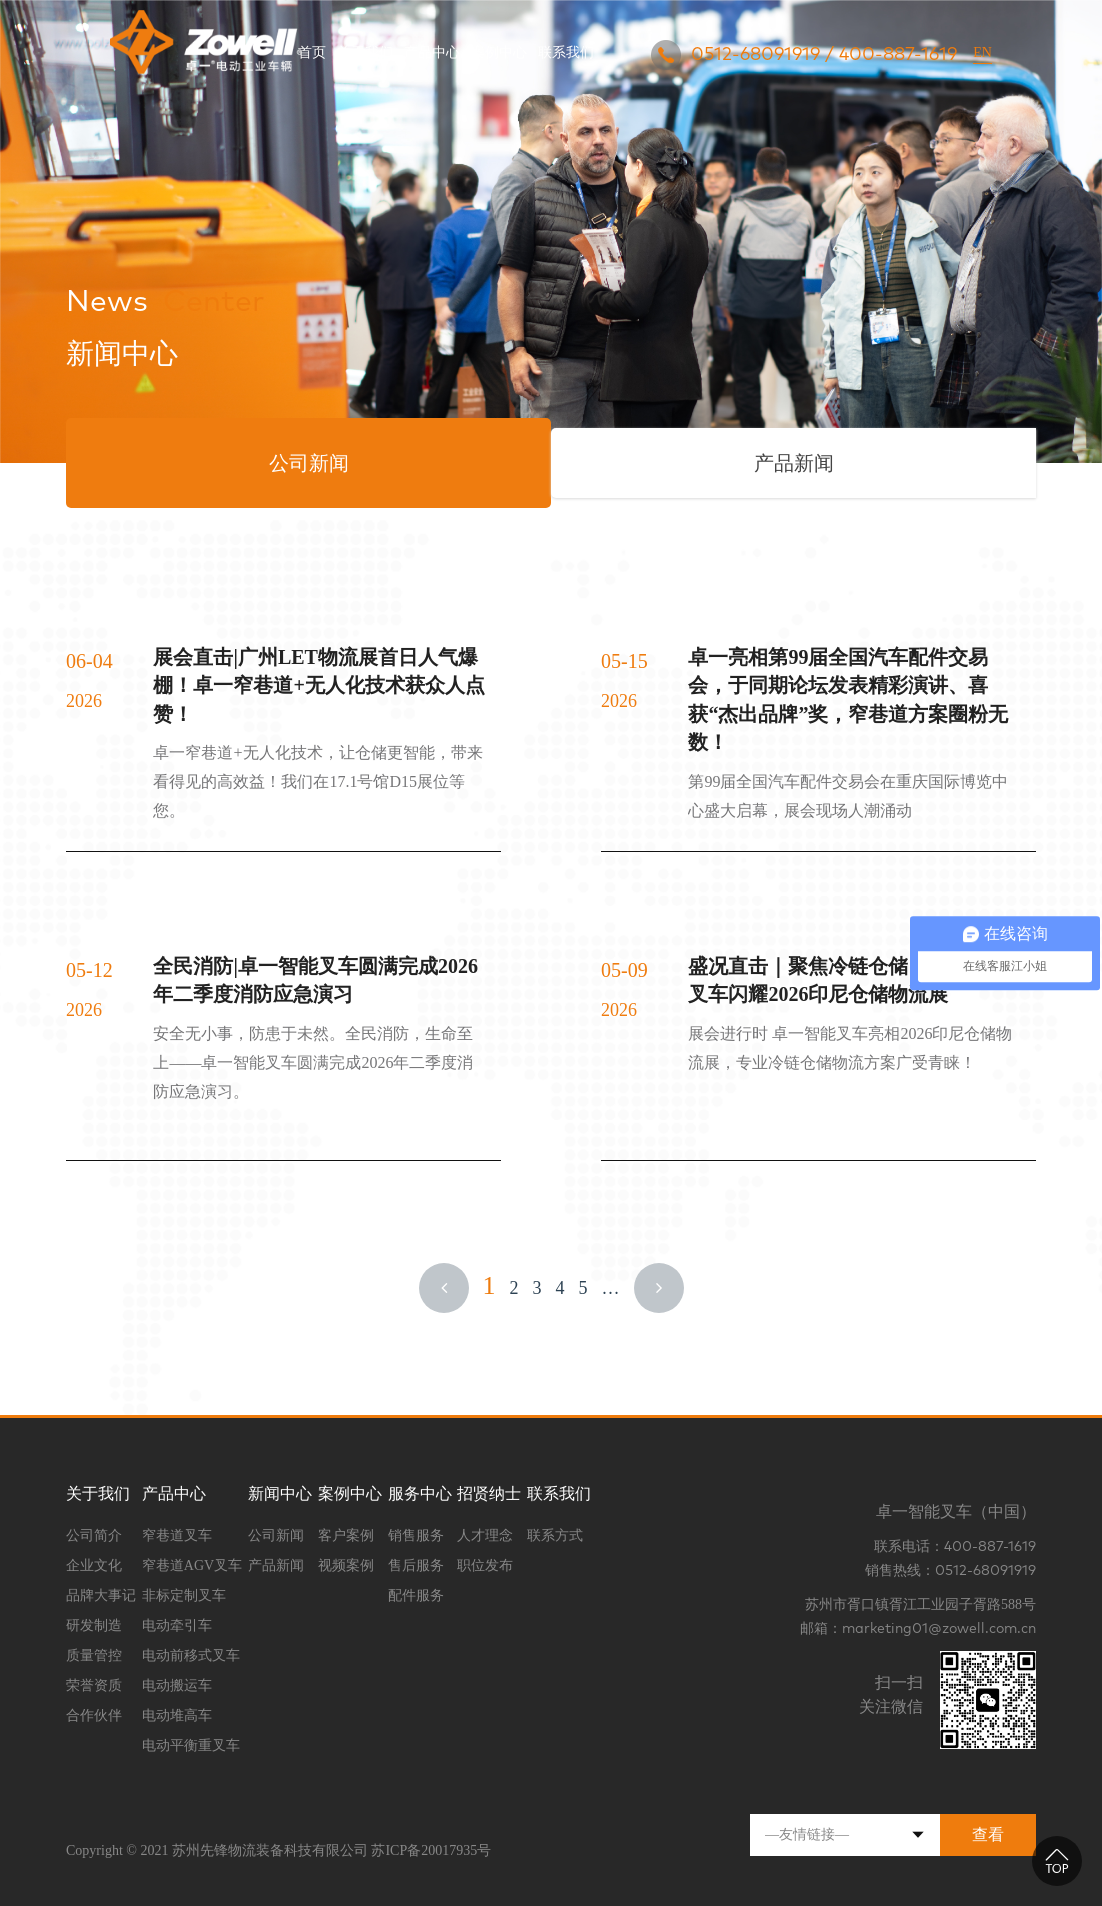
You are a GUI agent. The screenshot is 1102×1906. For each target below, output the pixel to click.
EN (982, 52)
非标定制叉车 (184, 1595)
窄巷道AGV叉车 (192, 1565)
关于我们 (365, 52)
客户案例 (346, 1535)
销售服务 (416, 1535)
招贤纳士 (489, 1493)
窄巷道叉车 (177, 1535)
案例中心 (499, 52)
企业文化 (94, 1565)
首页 (312, 52)
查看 (988, 1834)
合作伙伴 (94, 1715)
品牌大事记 (101, 1595)
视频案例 (346, 1565)
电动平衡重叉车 (191, 1745)
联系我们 (566, 52)
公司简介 (94, 1535)
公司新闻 (276, 1535)
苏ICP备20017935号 (431, 1850)
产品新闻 (276, 1565)
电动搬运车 (177, 1685)
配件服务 (416, 1595)
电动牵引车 (177, 1625)
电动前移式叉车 (191, 1655)
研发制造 (94, 1625)
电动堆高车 (177, 1715)
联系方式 (555, 1535)
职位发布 (485, 1565)
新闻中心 (280, 1493)
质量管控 (94, 1655)
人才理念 (485, 1535)
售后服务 (416, 1565)
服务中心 (420, 1493)
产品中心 (432, 52)
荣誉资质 (94, 1685)
